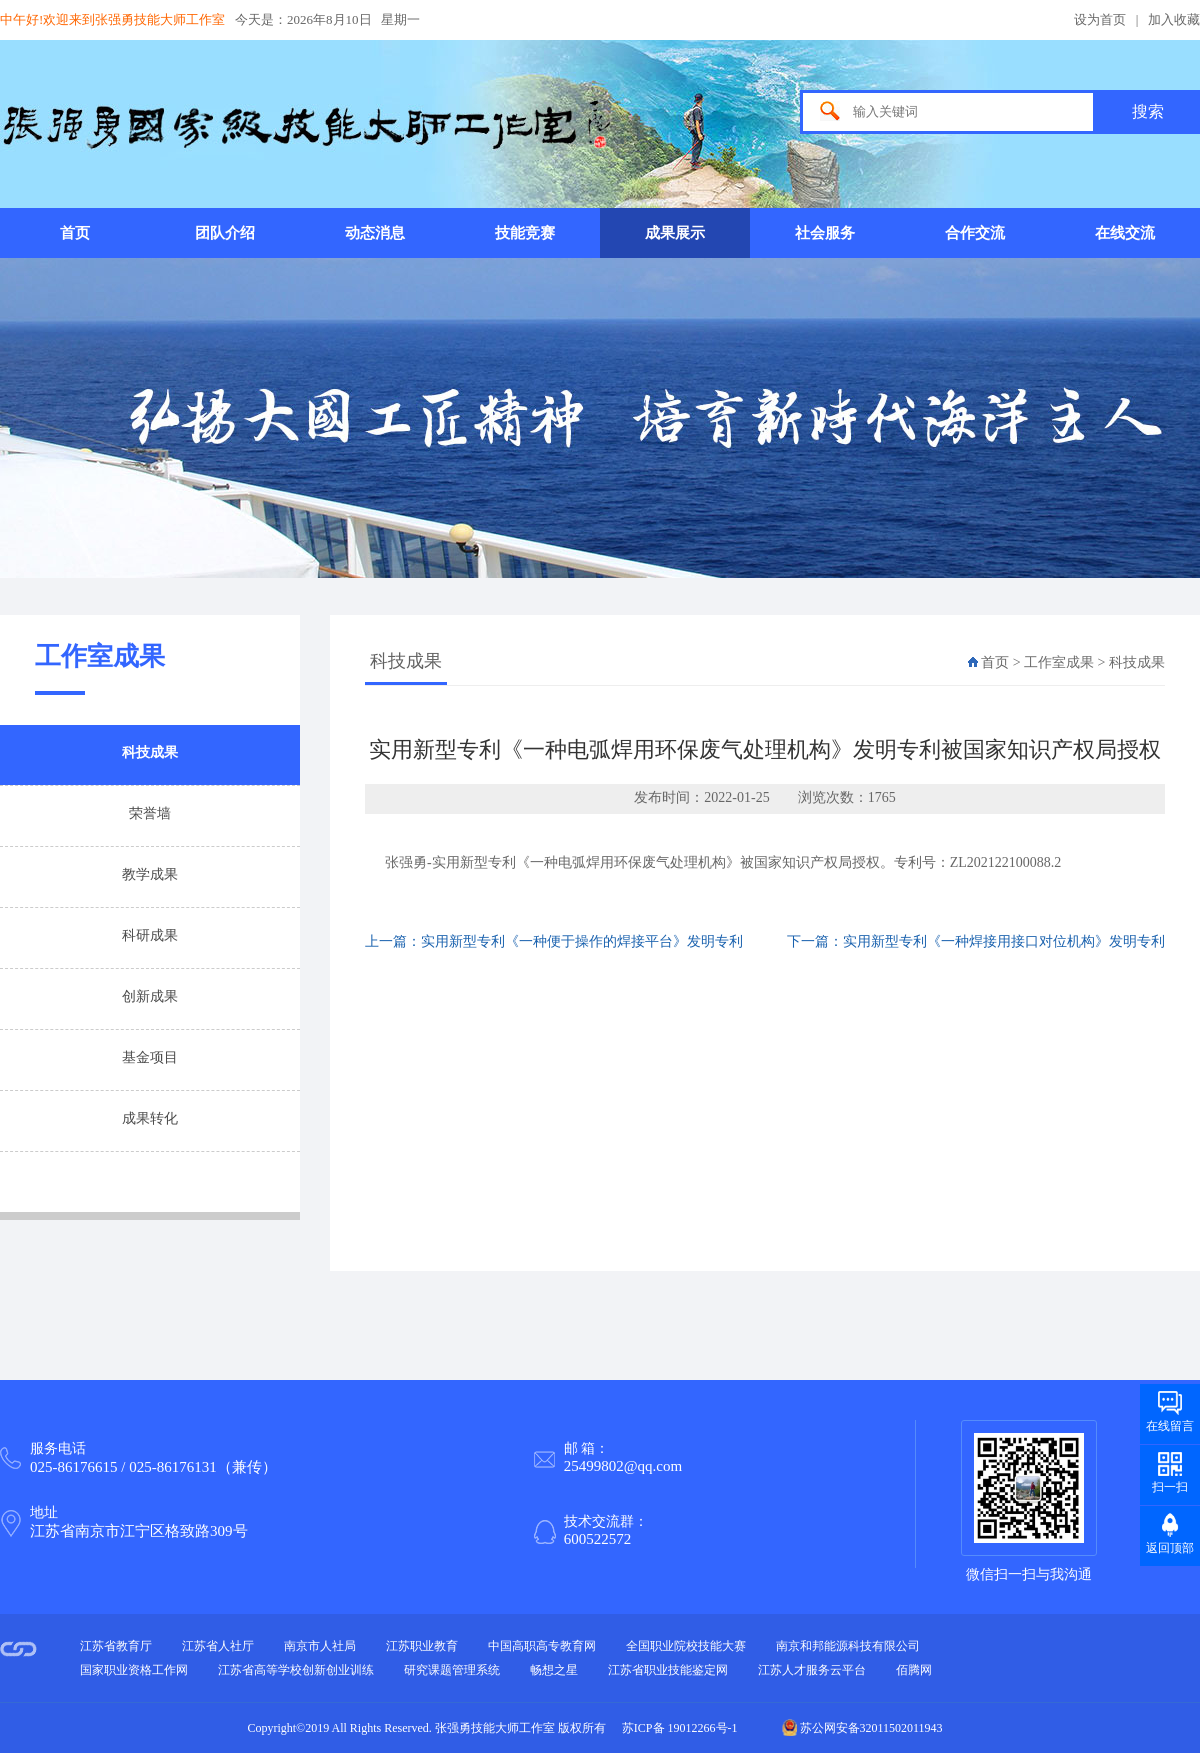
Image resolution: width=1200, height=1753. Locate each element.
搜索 (1148, 111)
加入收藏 (1174, 19)
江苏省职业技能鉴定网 (668, 1670)
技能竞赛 (525, 233)
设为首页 (1100, 19)
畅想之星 (554, 1670)
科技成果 (150, 752)
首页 (75, 233)
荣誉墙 (150, 813)
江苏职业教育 (422, 1646)
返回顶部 (1170, 1548)
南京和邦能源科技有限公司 (848, 1646)
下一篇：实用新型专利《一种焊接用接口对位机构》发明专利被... (976, 953)
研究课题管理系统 (452, 1670)
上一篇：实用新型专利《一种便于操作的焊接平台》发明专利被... (554, 953)
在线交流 (1125, 233)
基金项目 (150, 1057)
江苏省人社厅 (218, 1646)
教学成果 (150, 874)
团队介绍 (225, 233)
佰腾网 (914, 1670)
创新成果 (150, 996)
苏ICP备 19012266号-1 (680, 1728)
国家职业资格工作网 (134, 1670)
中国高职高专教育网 (542, 1646)
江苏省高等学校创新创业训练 (296, 1670)
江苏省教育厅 (116, 1646)
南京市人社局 (320, 1646)
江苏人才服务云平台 (812, 1670)
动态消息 (375, 233)
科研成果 (150, 935)
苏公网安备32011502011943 (862, 1728)
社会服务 (825, 233)
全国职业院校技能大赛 (686, 1646)
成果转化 (150, 1118)
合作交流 (975, 233)
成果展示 (675, 233)
